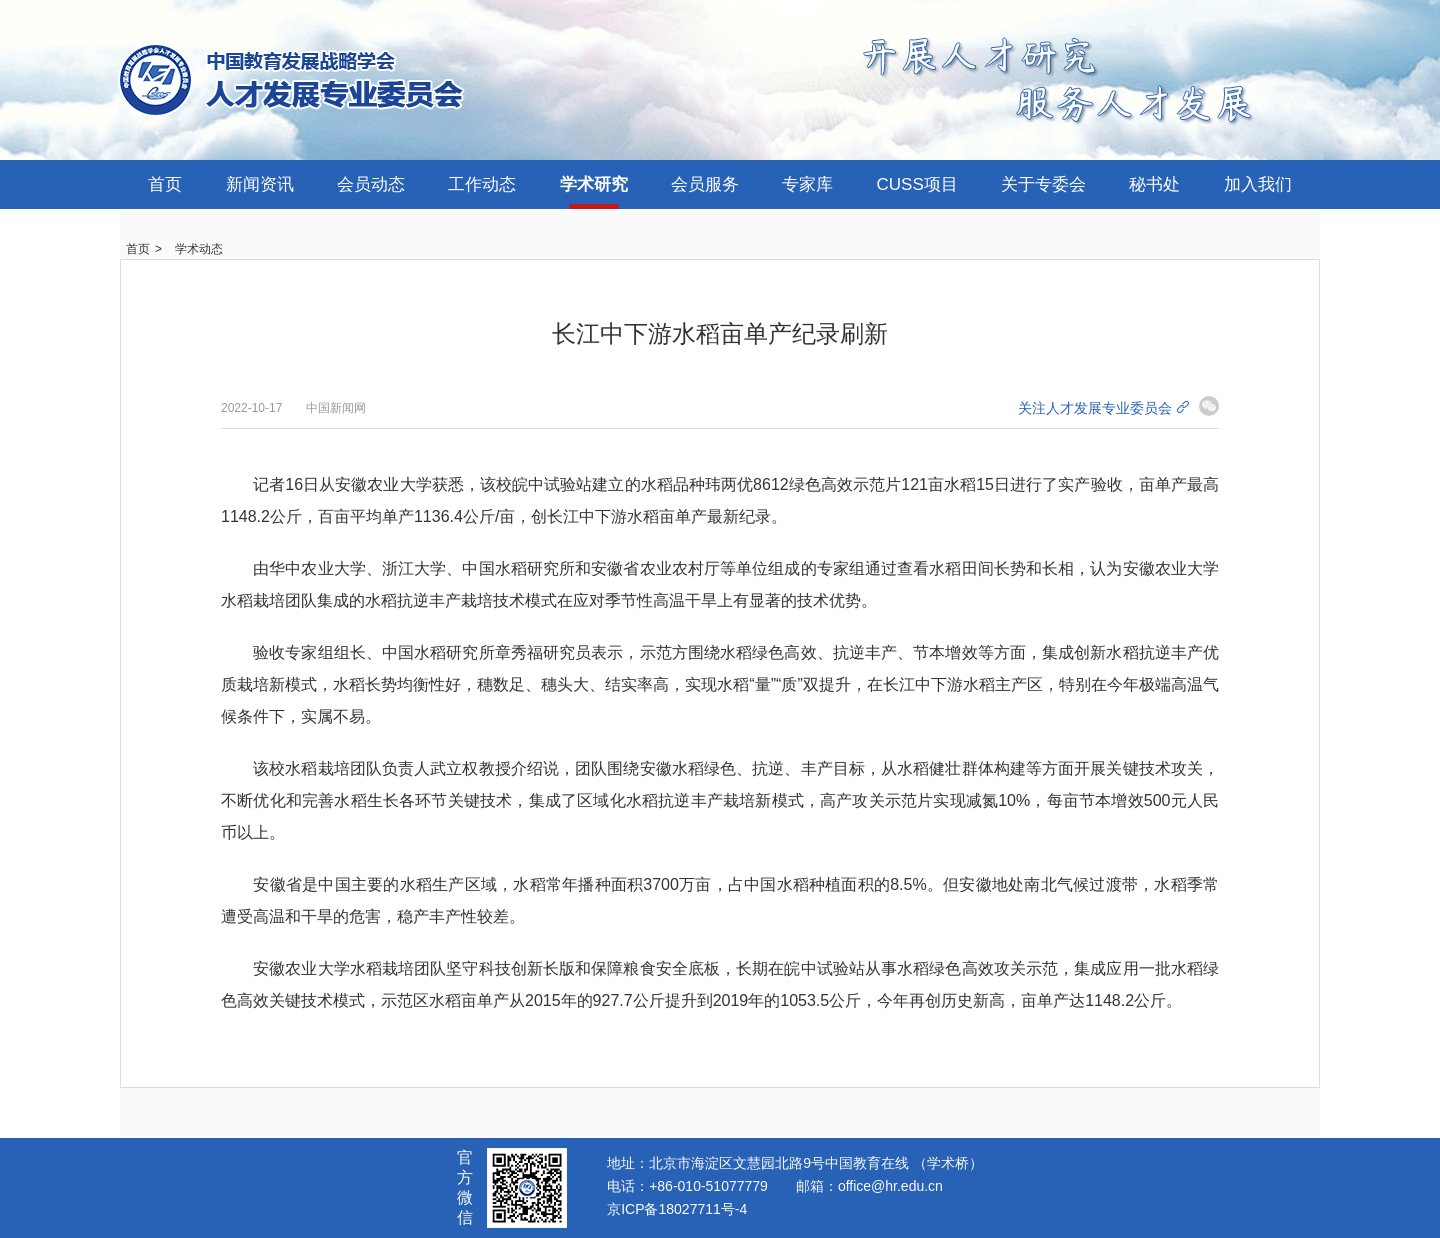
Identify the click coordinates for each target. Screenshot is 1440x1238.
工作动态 (482, 184)
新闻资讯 (260, 184)
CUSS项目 (917, 184)
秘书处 (1154, 184)
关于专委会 (1043, 184)
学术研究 (594, 184)
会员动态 (371, 184)
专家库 (807, 184)
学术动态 (199, 249)
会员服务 (705, 184)
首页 (165, 184)
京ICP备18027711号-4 (677, 1209)
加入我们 (1258, 184)
